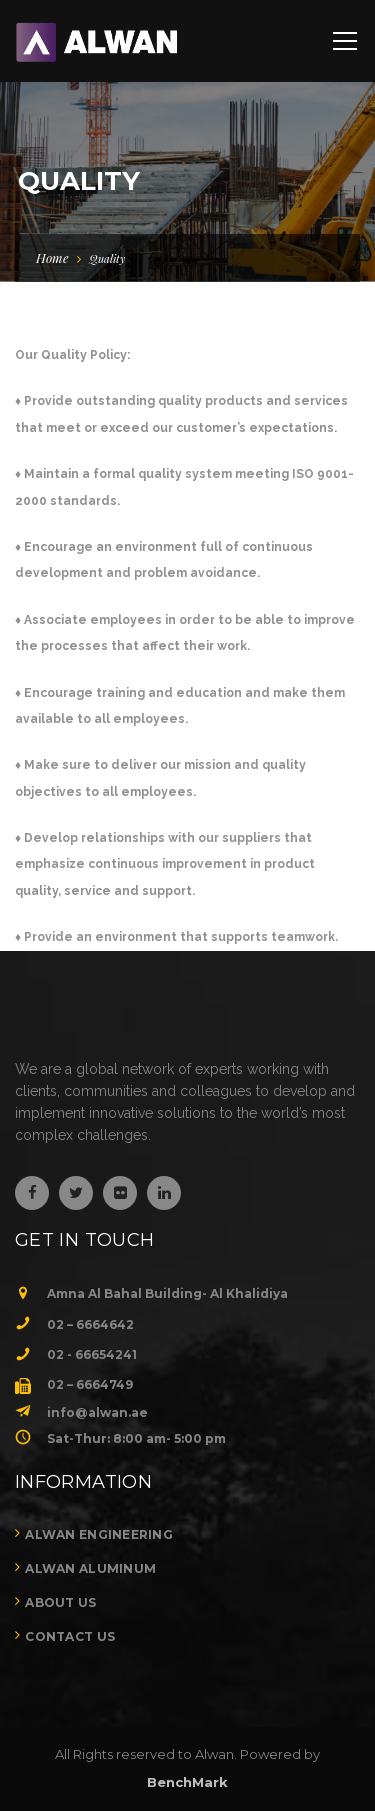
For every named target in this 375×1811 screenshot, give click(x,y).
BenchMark (187, 1782)
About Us (60, 1602)
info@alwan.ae (97, 1412)
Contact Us (70, 1636)
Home (52, 257)
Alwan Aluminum (90, 1568)
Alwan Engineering (99, 1534)
